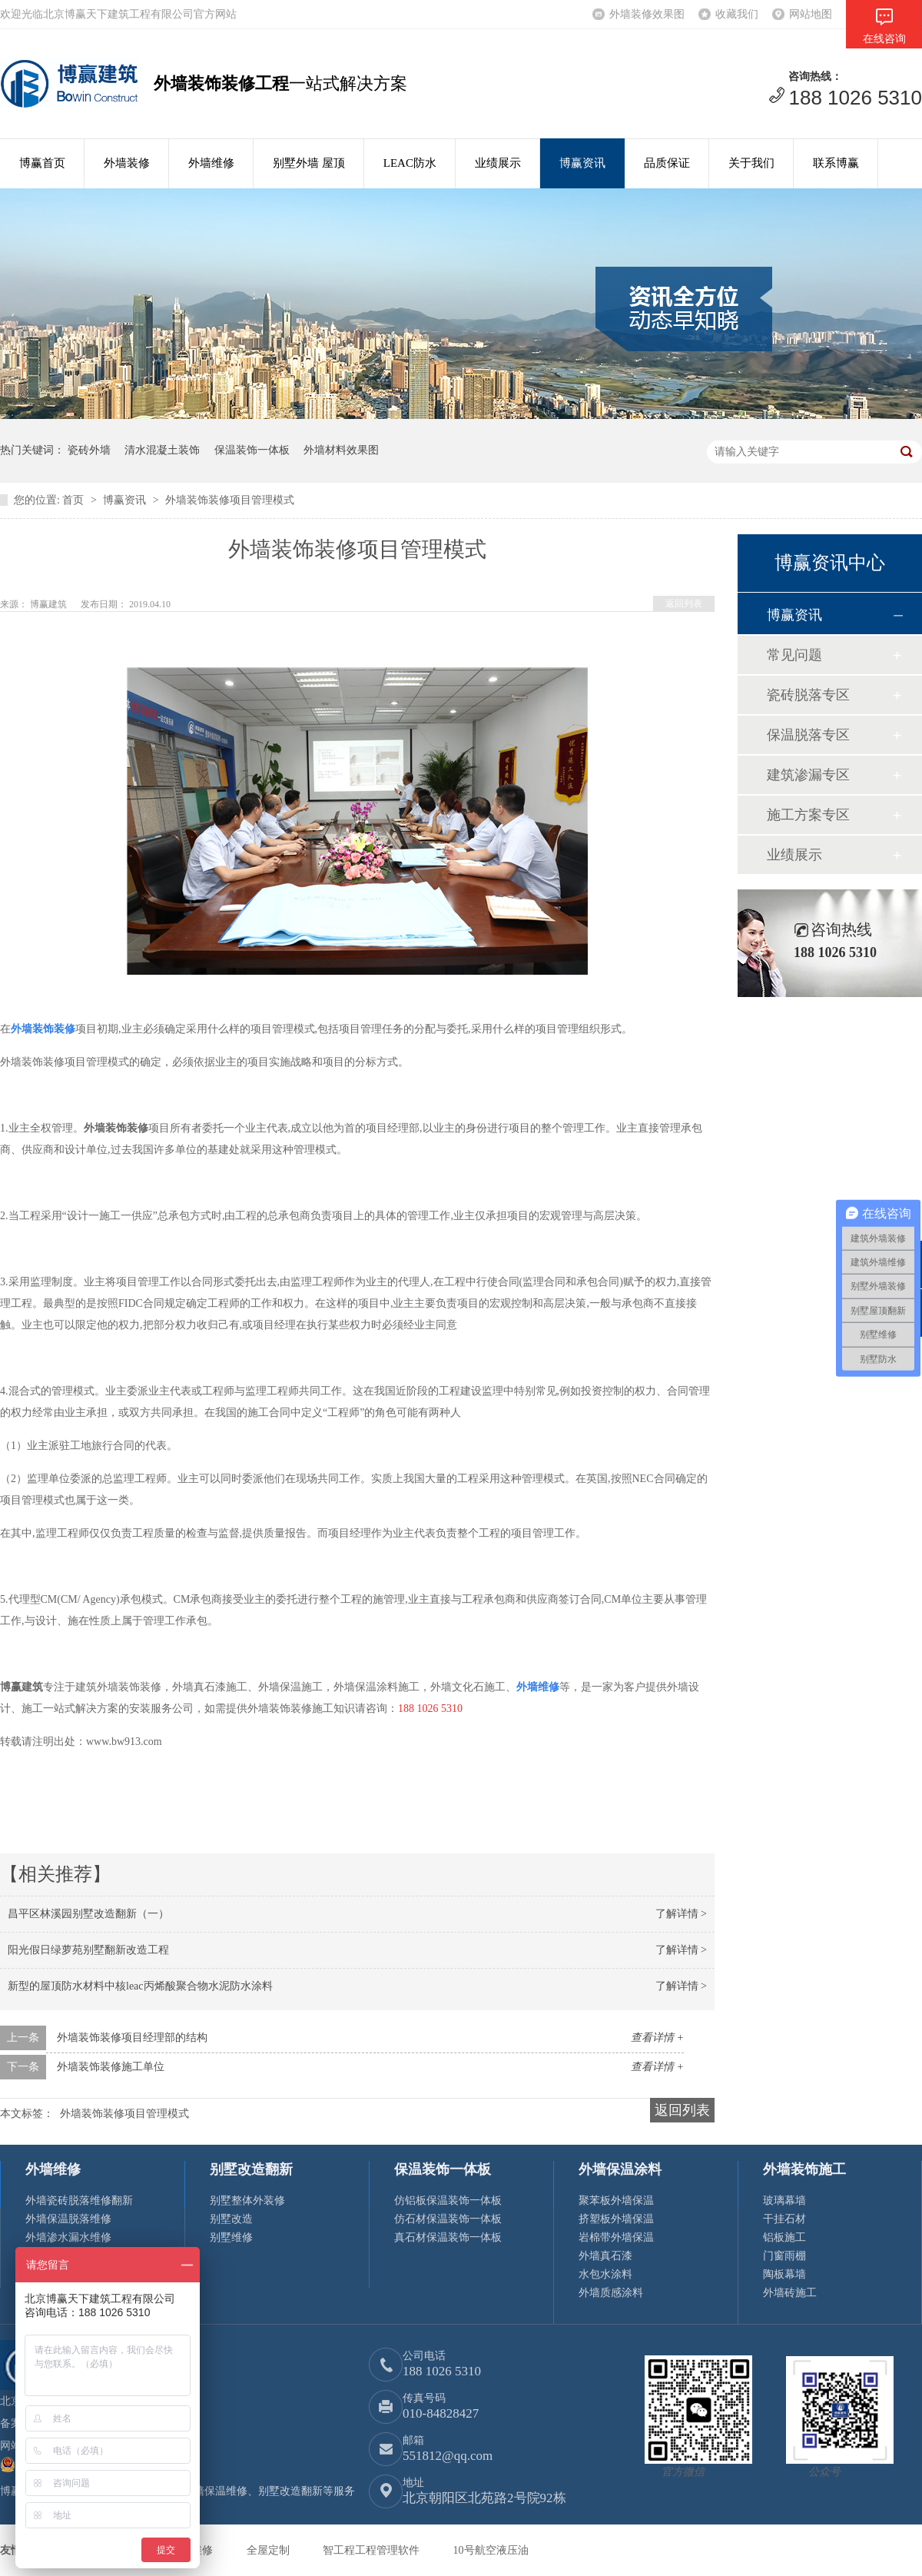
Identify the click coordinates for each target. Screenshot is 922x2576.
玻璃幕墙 (784, 2200)
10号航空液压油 (491, 2550)
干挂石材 (784, 2219)
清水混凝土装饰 (162, 450)
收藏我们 (736, 14)
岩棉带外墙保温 (616, 2237)
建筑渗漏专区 (808, 775)
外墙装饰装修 (43, 1029)
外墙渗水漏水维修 (68, 2237)
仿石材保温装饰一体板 (448, 2219)
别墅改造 (231, 2219)
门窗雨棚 (784, 2256)
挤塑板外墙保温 (616, 2219)
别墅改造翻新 (251, 2169)
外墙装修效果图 (647, 14)
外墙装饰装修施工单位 (110, 2066)
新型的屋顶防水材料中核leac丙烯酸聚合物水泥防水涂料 (140, 1986)
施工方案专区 (808, 815)
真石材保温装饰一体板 (448, 2237)
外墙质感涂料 (611, 2292)
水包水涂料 (605, 2274)
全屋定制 (270, 2550)
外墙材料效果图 (341, 450)
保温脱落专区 (808, 735)
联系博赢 (836, 163)
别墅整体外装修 (247, 2200)
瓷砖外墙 (89, 450)
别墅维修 (231, 2237)
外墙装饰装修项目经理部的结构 (132, 2037)
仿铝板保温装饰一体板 (448, 2200)
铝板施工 (784, 2237)
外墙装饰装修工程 (221, 83)
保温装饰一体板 (252, 450)
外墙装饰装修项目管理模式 (229, 500)
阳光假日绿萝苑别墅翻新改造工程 (88, 1950)
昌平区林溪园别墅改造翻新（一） (88, 1914)
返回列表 (683, 603)
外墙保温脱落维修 (68, 2219)
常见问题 (794, 655)
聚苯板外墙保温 (616, 2200)
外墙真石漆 (605, 2256)
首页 (74, 500)
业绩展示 (498, 163)
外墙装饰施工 (804, 2169)
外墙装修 (127, 163)
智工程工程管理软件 (373, 2550)
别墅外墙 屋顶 (309, 163)
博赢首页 (42, 163)
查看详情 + (657, 2037)
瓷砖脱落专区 (808, 695)
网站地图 (810, 14)
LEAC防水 (409, 163)
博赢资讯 (582, 163)
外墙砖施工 (790, 2292)
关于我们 (751, 163)
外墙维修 (211, 163)
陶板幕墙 (784, 2274)
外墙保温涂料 (620, 2169)
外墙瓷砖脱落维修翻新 (79, 2200)
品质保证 (667, 163)
